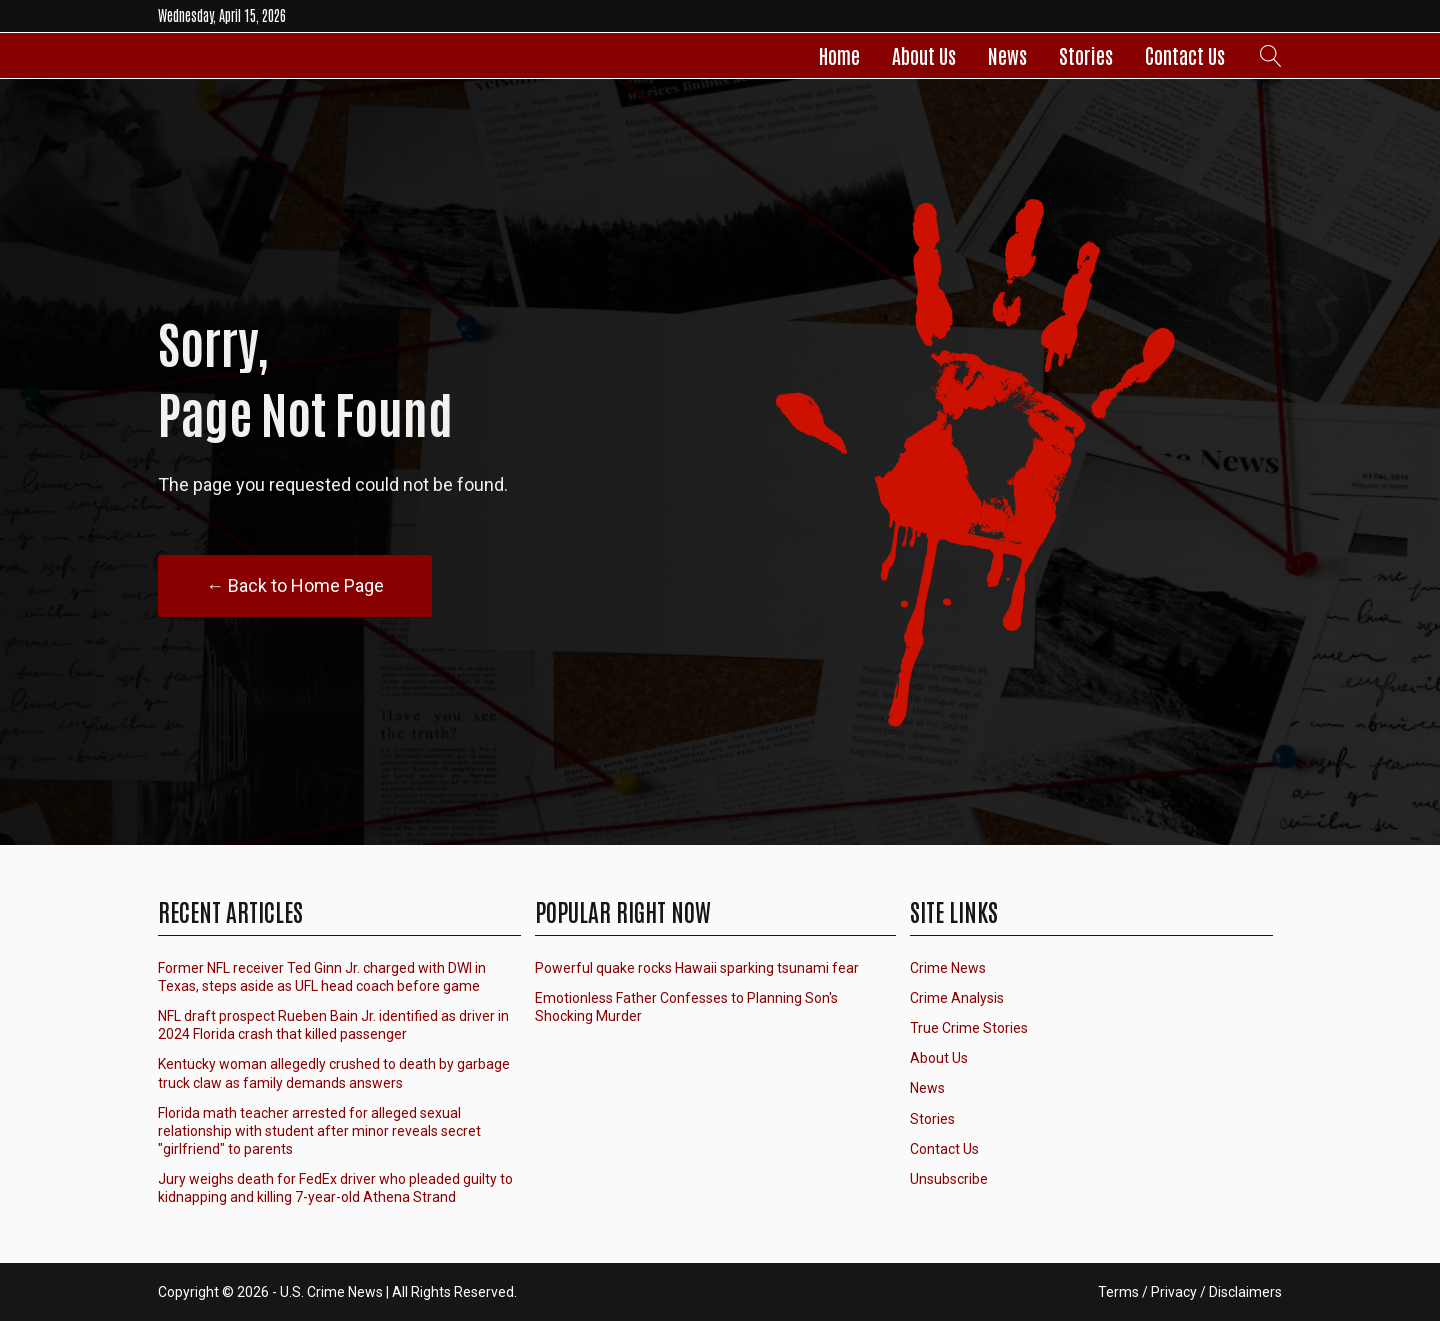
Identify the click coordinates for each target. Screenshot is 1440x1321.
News (1007, 55)
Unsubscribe (949, 1179)
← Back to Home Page (295, 585)
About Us (924, 55)
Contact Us (1185, 55)
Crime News (948, 968)
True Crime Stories (969, 1028)
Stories (1086, 55)
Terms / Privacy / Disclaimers (1190, 1292)
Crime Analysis (957, 998)
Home (839, 55)
